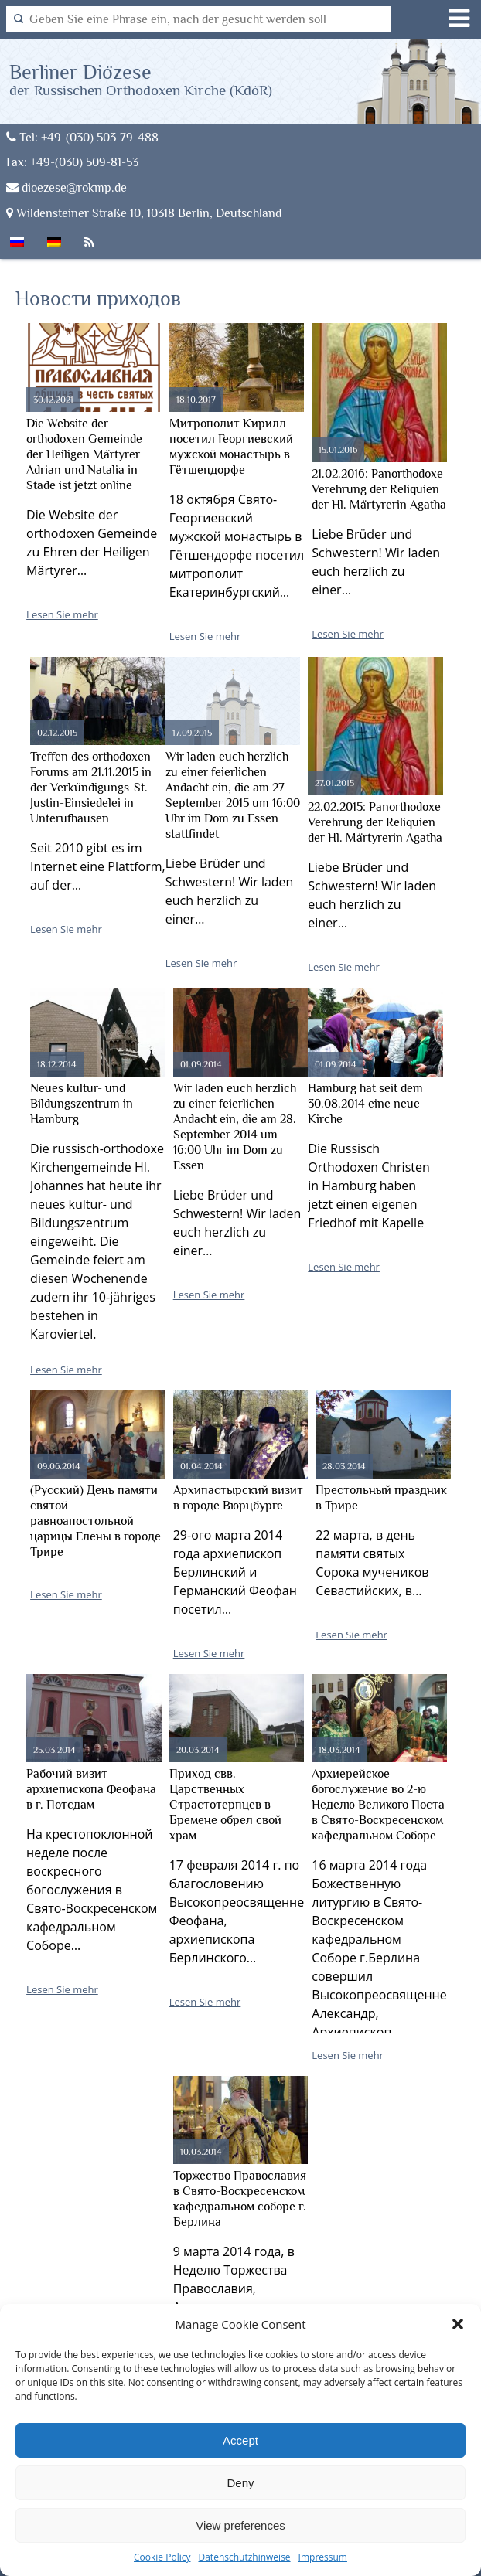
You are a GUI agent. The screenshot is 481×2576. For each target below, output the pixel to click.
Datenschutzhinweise (244, 2557)
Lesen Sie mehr (62, 614)
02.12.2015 (57, 732)
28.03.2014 (344, 1466)
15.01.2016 (338, 449)
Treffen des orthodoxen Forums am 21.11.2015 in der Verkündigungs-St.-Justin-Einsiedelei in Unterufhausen (91, 787)
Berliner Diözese (140, 79)
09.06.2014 (58, 1466)
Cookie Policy (162, 2557)
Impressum (322, 2557)
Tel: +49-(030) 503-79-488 (82, 137)
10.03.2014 (201, 2151)
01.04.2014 (201, 1466)
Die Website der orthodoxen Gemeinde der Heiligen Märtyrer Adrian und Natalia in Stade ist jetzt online (84, 454)
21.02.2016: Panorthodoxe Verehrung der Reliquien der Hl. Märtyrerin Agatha (379, 489)
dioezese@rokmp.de (66, 187)
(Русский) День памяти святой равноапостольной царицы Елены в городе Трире (95, 1521)
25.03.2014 (54, 1749)
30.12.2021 (53, 399)
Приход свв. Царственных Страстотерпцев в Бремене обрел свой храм (225, 1805)
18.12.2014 (57, 1064)
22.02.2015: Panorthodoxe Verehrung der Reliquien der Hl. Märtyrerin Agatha (375, 822)
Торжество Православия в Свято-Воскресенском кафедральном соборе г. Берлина (239, 2199)
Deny (240, 2482)
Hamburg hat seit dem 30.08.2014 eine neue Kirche (365, 1103)
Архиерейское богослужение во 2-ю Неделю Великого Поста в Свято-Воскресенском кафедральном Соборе (378, 1805)
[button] (458, 2324)
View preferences (240, 2525)
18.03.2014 (339, 1749)
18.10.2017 (196, 399)
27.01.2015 (334, 783)
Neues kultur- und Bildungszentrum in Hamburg (81, 1103)
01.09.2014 (201, 1064)
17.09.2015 (192, 732)
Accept (240, 2440)
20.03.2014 (198, 1749)
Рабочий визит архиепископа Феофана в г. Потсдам (91, 1789)
